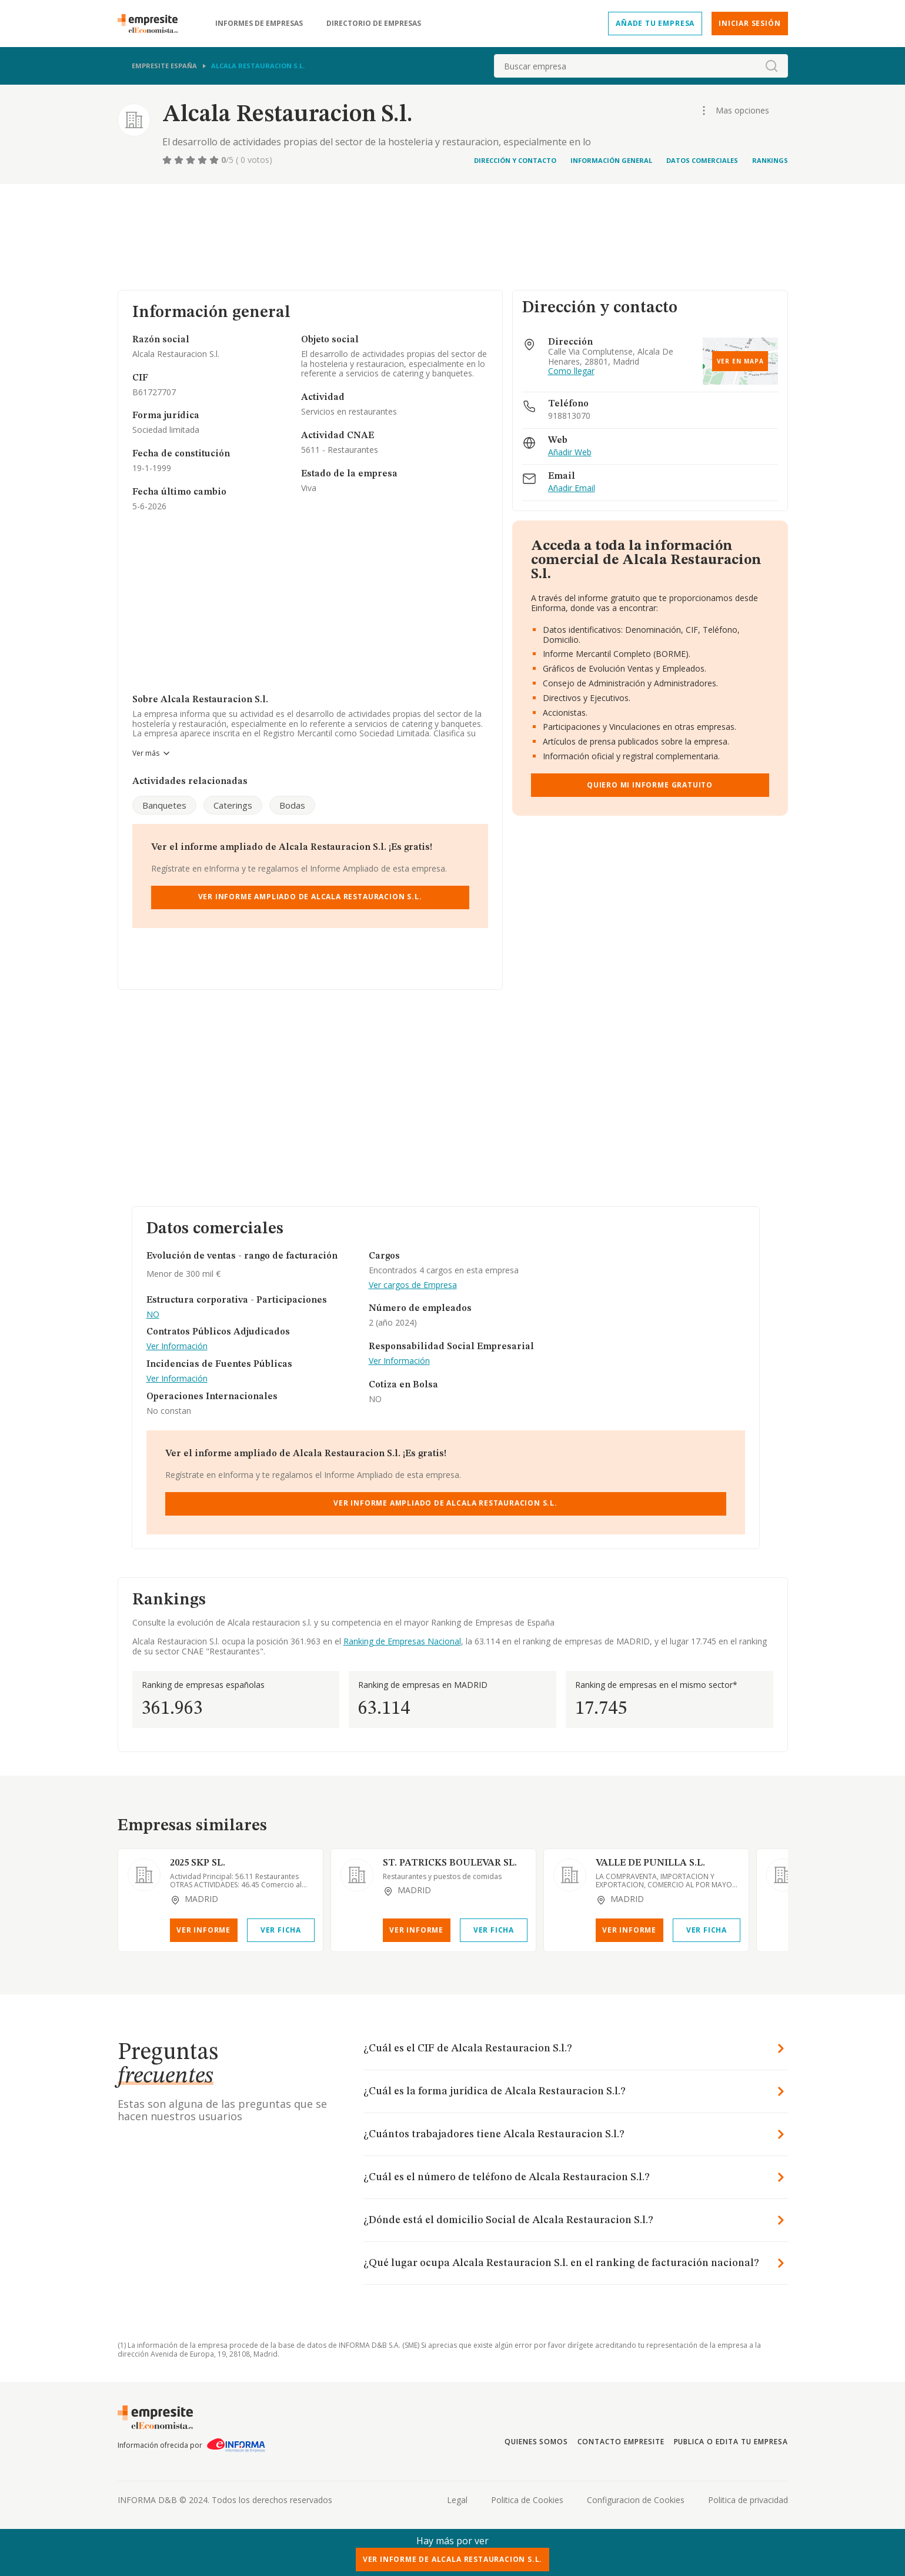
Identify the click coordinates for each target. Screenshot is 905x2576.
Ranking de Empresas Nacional (402, 1641)
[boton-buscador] (771, 66)
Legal (457, 2499)
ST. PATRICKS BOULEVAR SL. (450, 1863)
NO (152, 1315)
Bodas (292, 805)
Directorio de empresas (373, 23)
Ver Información (177, 1347)
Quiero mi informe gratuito (650, 785)
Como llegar (571, 371)
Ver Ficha (281, 1930)
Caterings (232, 805)
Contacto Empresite (620, 2442)
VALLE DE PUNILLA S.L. (650, 1863)
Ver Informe (203, 1930)
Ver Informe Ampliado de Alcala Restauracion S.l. (310, 897)
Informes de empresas (259, 23)
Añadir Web (570, 453)
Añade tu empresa (655, 23)
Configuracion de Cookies (635, 2499)
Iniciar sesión (749, 23)
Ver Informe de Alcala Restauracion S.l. (453, 2559)
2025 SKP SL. (197, 1863)
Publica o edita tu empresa (731, 2442)
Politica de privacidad (748, 2499)
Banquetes (164, 805)
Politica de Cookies (527, 2499)
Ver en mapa (740, 361)
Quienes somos (536, 2442)
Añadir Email (571, 488)
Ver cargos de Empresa (413, 1285)
